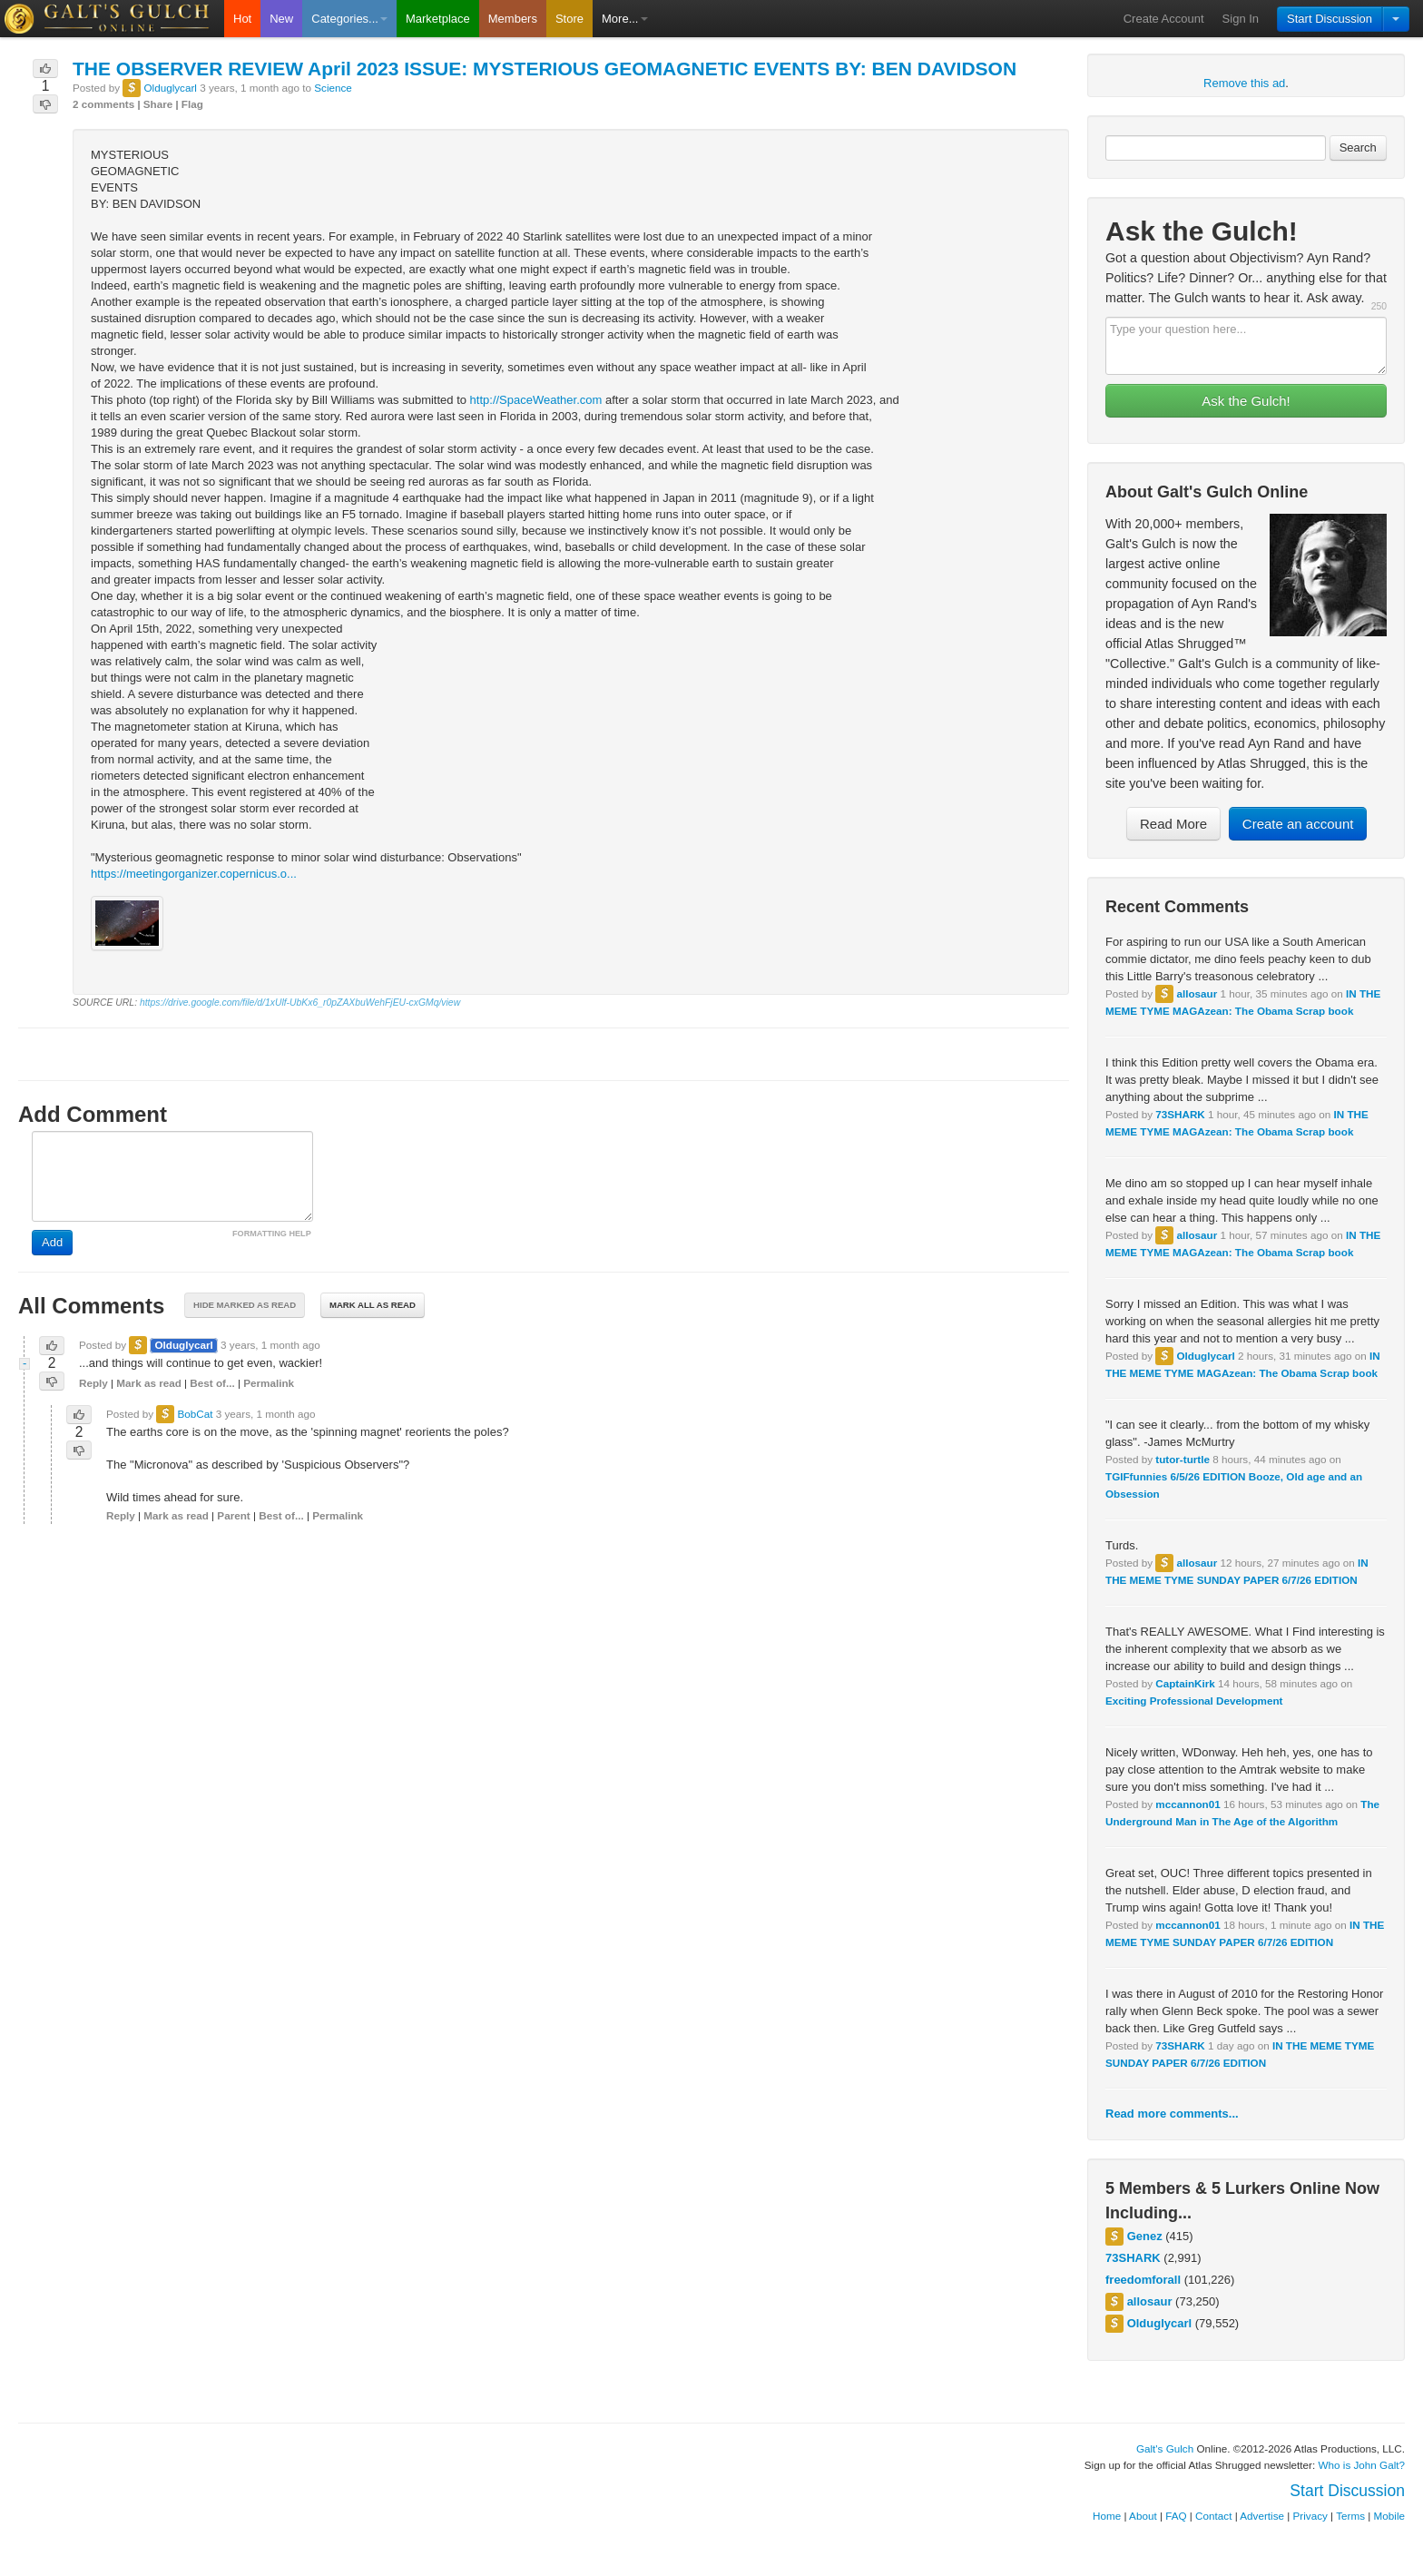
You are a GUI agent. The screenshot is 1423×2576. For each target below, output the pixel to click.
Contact (1213, 2516)
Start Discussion (1329, 18)
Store (569, 18)
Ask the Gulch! (1246, 400)
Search (1358, 147)
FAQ (1175, 2516)
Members (512, 18)
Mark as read (148, 1383)
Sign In (1240, 18)
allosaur (1196, 993)
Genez (1145, 2236)
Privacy (1310, 2516)
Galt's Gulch (1164, 2448)
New (281, 18)
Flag (192, 104)
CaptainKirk (1185, 1683)
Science (333, 87)
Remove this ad (1244, 83)
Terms (1350, 2516)
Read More (1173, 823)
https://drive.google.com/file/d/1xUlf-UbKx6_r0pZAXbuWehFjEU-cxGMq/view (300, 1003)
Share (157, 104)
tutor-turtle (1182, 1459)
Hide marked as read (244, 1305)
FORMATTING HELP (271, 1233)
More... (624, 18)
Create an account (1298, 823)
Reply (93, 1383)
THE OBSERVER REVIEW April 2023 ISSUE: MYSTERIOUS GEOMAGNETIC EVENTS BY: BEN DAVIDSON (544, 68)
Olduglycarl (1205, 1356)
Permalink (268, 1383)
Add (52, 1242)
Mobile (1389, 2516)
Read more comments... (1172, 2113)
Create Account (1164, 18)
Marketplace (438, 18)
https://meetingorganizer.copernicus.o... (194, 873)
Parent (233, 1515)
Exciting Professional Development (1194, 1700)
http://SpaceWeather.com (536, 400)
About (1143, 2516)
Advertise (1262, 2516)
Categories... (349, 18)
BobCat (194, 1414)
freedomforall (1143, 2279)
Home (1107, 2516)
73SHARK (1180, 1114)
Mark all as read (372, 1305)
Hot (242, 18)
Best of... (212, 1383)
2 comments (103, 104)
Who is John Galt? (1362, 2465)
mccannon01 (1187, 1804)
